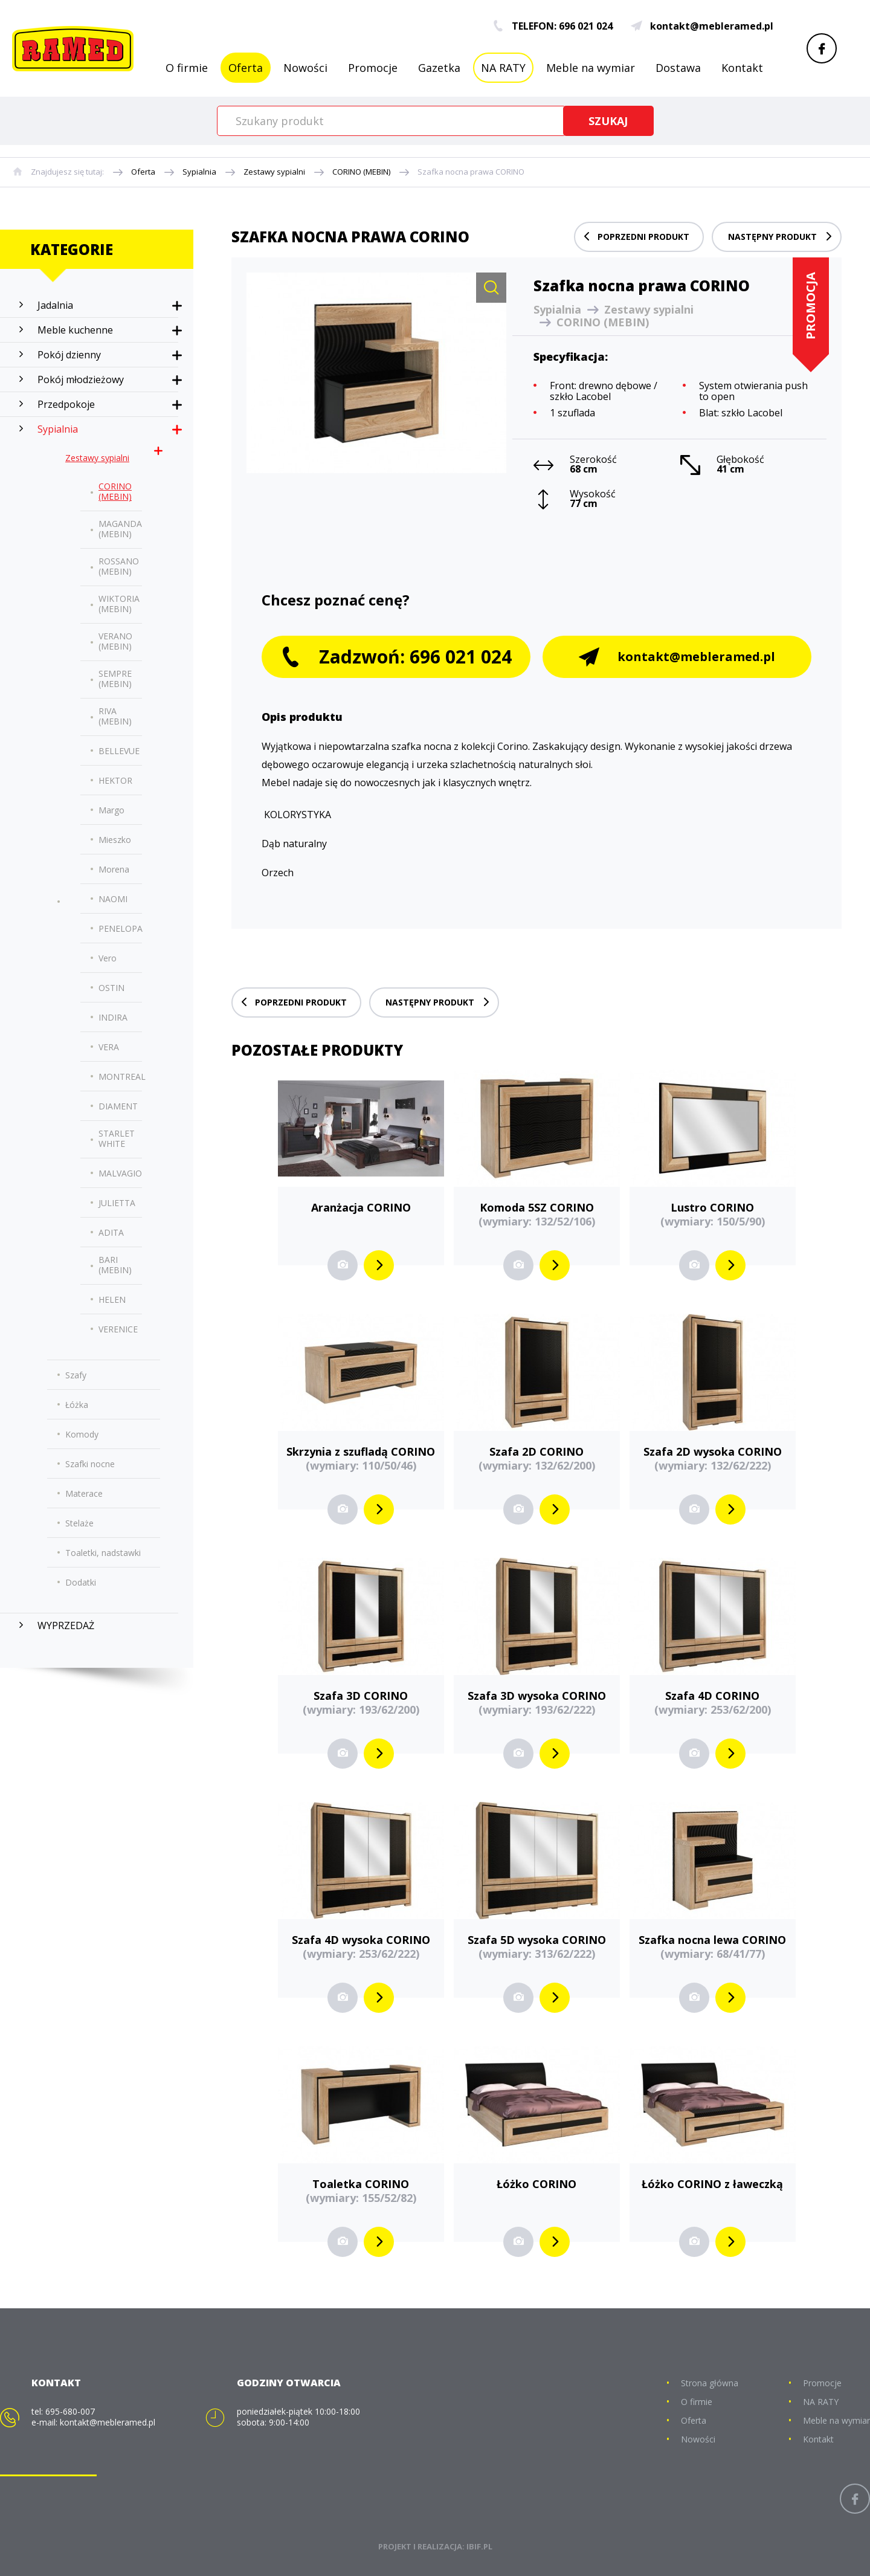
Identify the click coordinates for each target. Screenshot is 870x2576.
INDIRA (112, 1017)
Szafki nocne (90, 1464)
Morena (113, 869)
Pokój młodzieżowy (80, 379)
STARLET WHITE (116, 1138)
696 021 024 (586, 26)
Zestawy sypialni (274, 172)
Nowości (305, 67)
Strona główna (709, 2383)
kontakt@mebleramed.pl (702, 25)
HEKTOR (115, 780)
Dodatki (80, 1582)
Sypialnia (199, 172)
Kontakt (742, 67)
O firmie (187, 67)
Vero (107, 958)
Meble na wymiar (590, 67)
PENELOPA (120, 928)
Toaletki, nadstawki (103, 1553)
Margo (111, 810)
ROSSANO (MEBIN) (118, 566)
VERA (108, 1047)
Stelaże (79, 1523)
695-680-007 (70, 2411)
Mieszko (114, 839)
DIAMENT (118, 1106)
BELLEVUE (119, 751)
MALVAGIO (120, 1173)
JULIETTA (116, 1203)
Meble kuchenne (75, 330)
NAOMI (112, 899)
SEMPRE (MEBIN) (115, 678)
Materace (84, 1493)
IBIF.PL (479, 2546)
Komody (81, 1434)
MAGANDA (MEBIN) (120, 528)
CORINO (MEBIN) (361, 172)
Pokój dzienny (69, 355)
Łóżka (76, 1404)
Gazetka (439, 67)
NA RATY (503, 67)
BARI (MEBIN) (115, 1264)
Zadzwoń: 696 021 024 (396, 656)
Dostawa (678, 67)
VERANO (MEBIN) (115, 641)
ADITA (111, 1232)
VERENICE (118, 1329)
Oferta (245, 67)
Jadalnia (55, 305)
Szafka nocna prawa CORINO (470, 172)
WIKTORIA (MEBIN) (119, 603)
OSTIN (111, 988)
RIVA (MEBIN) (115, 716)
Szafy (75, 1375)
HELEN (112, 1299)
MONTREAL (122, 1076)
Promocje (373, 67)
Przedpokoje (66, 404)
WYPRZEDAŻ (65, 1625)
